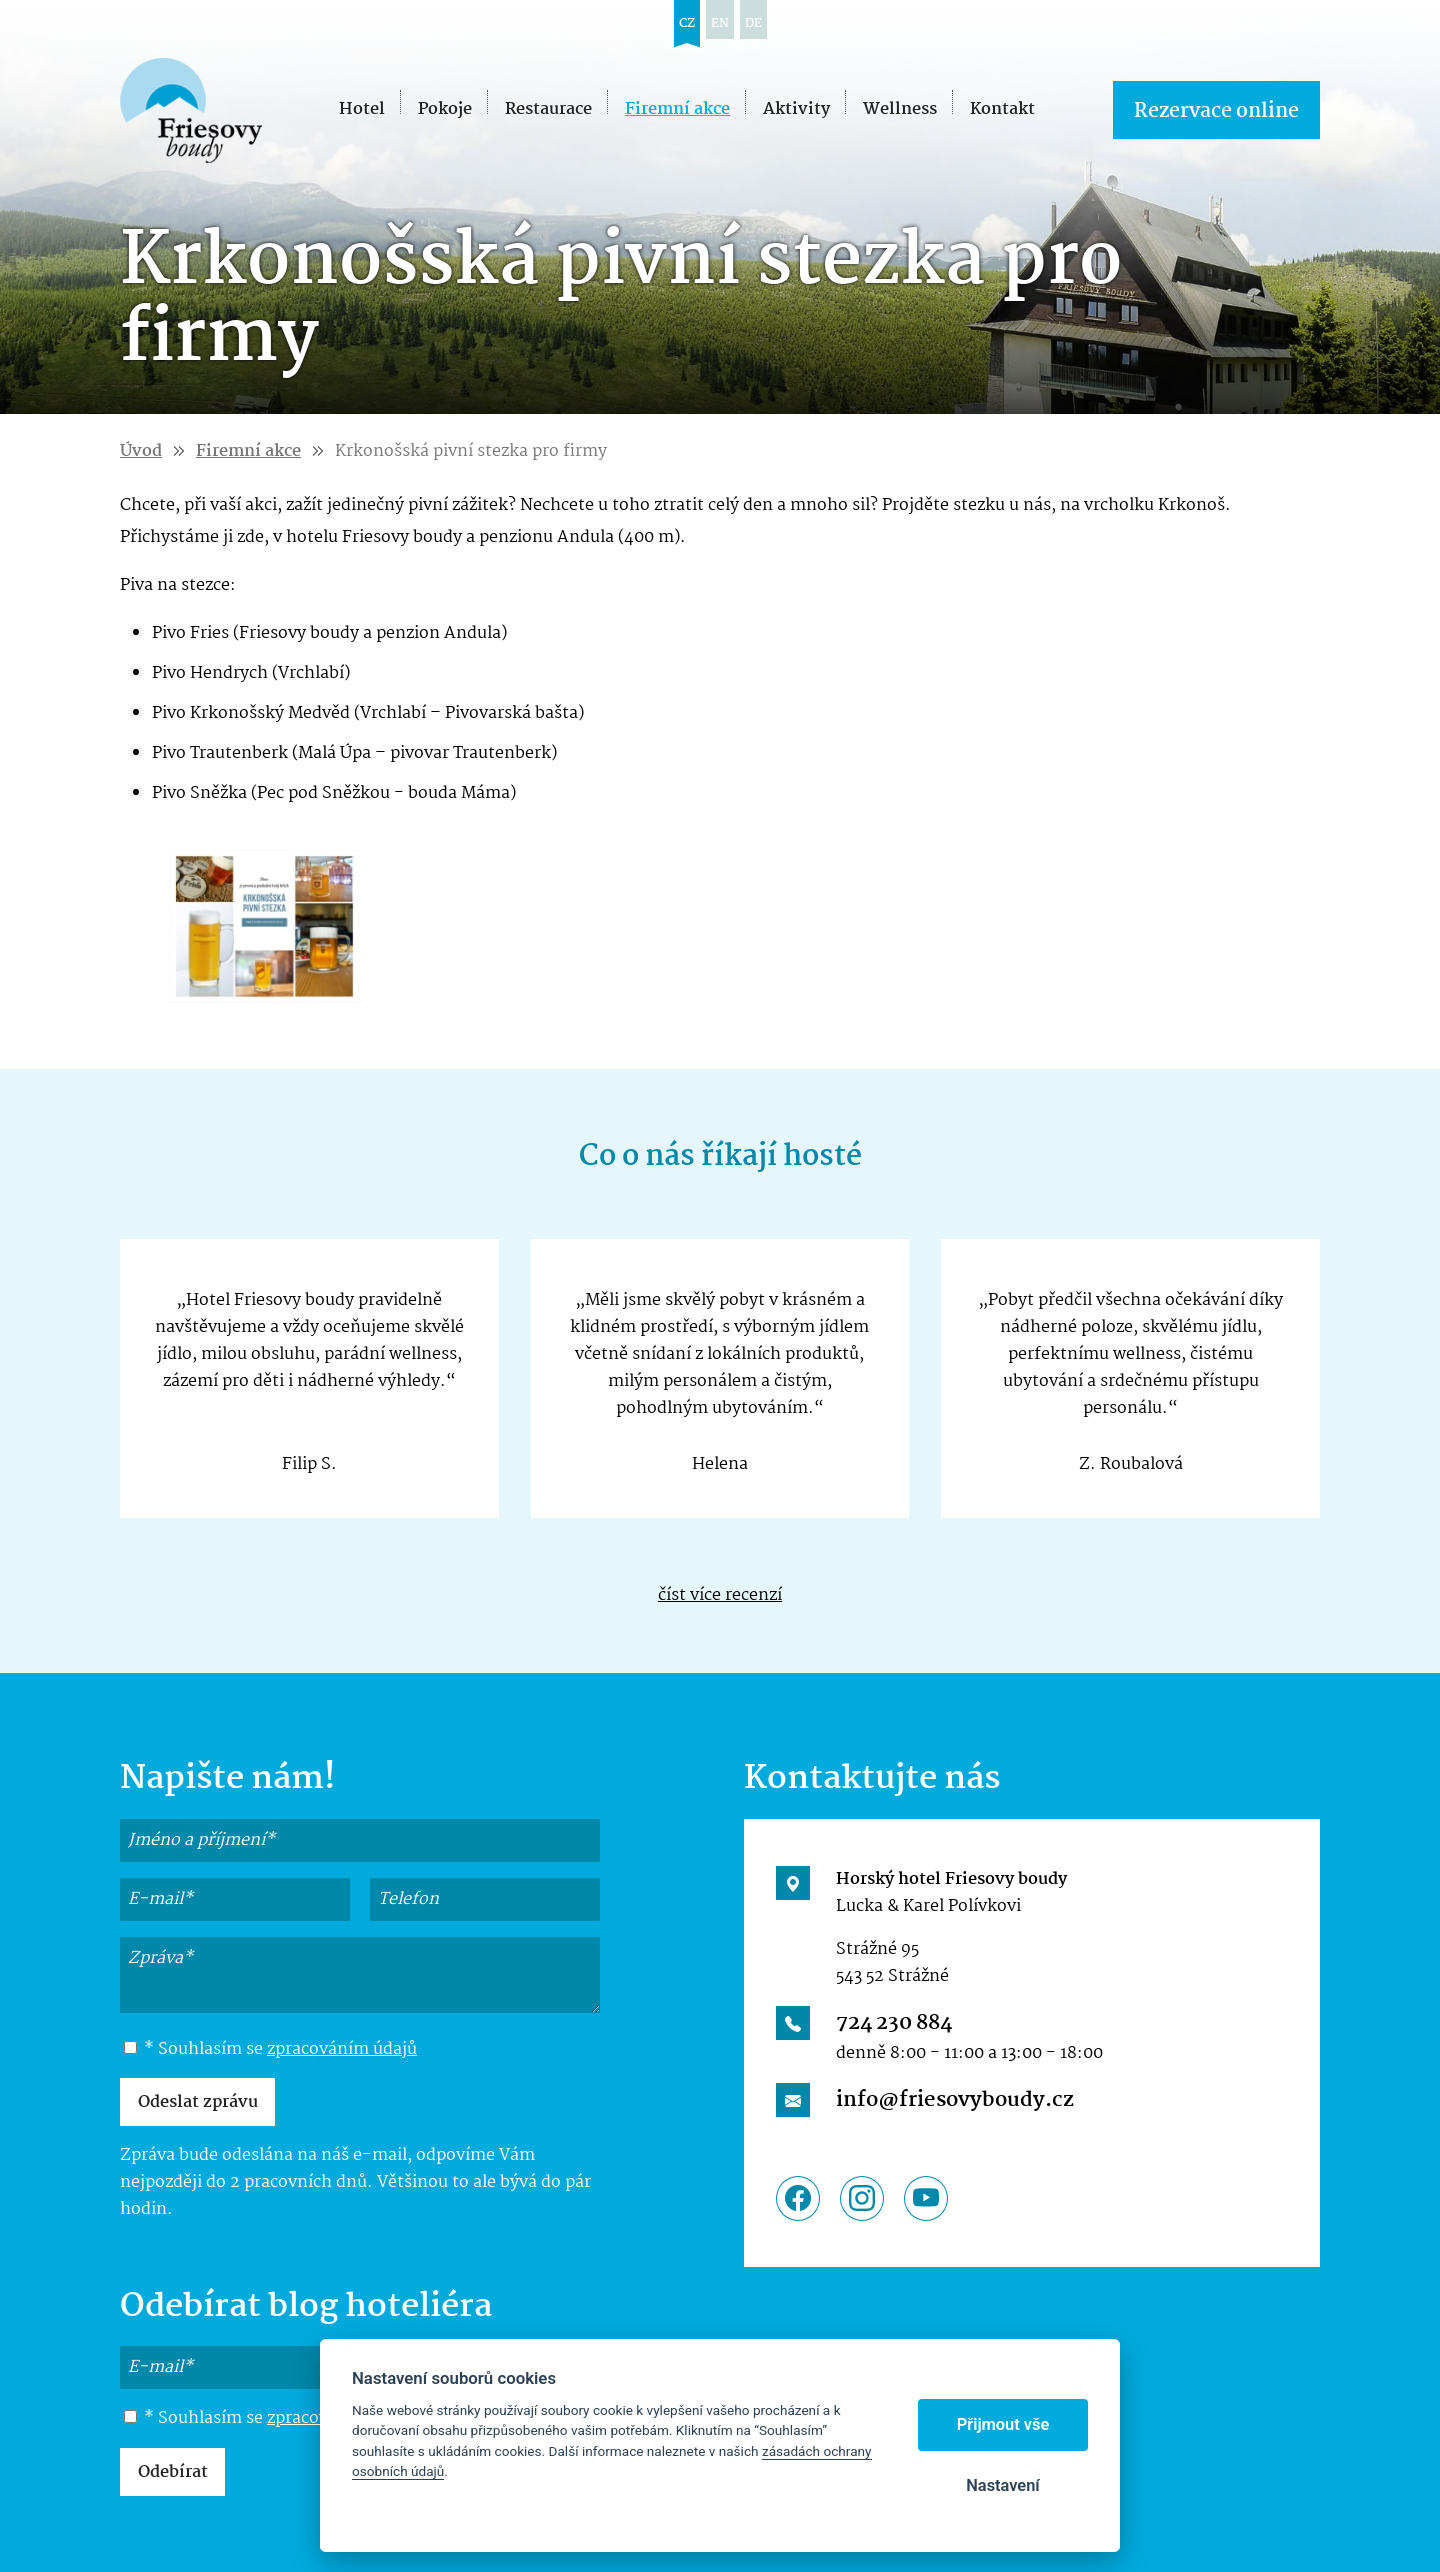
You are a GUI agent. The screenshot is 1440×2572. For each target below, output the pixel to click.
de (753, 23)
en (720, 23)
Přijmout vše (1003, 2424)
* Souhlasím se (270, 2050)
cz (687, 23)
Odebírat (173, 2472)
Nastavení (1002, 2485)
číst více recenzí (720, 1595)
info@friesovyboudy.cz (955, 2100)
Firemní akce (248, 451)
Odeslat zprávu (198, 2102)
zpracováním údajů (342, 2049)
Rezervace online (1216, 111)
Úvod (141, 451)
